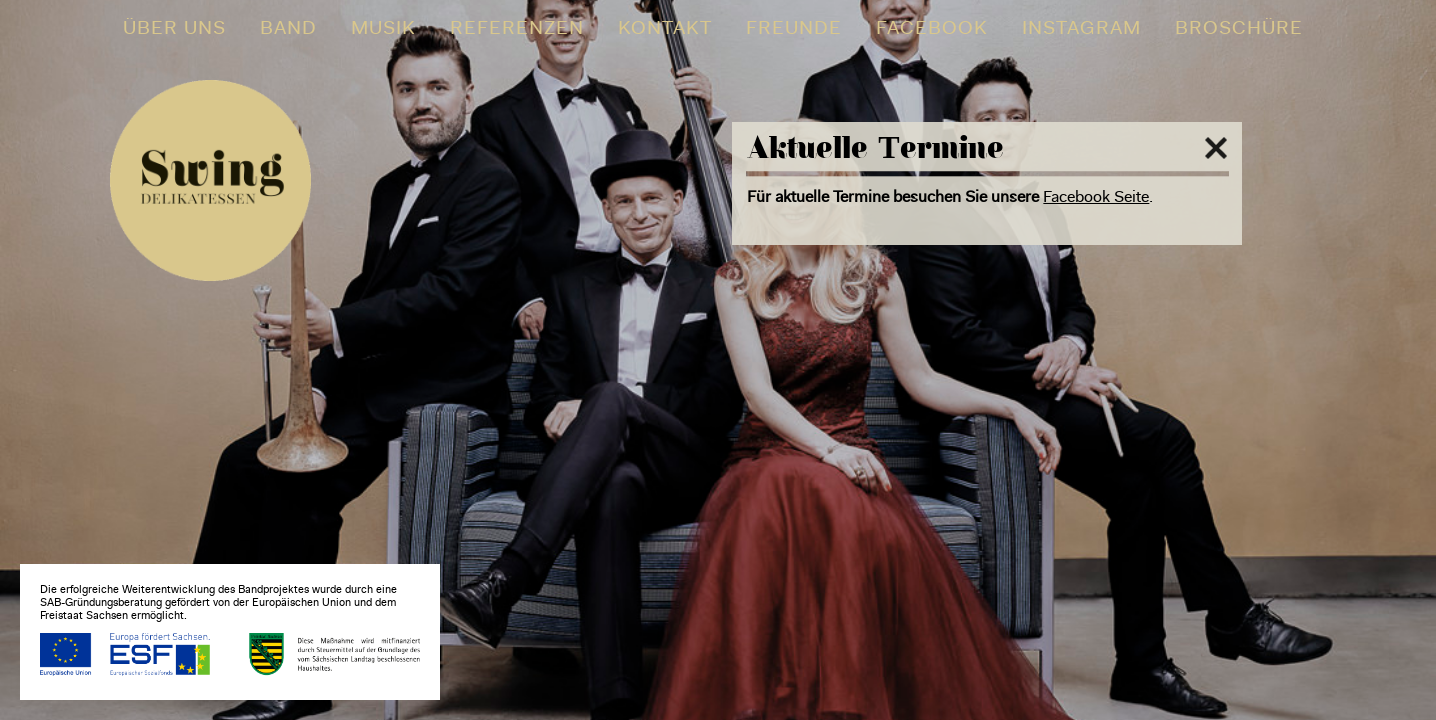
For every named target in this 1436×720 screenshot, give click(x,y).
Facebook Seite (1096, 198)
